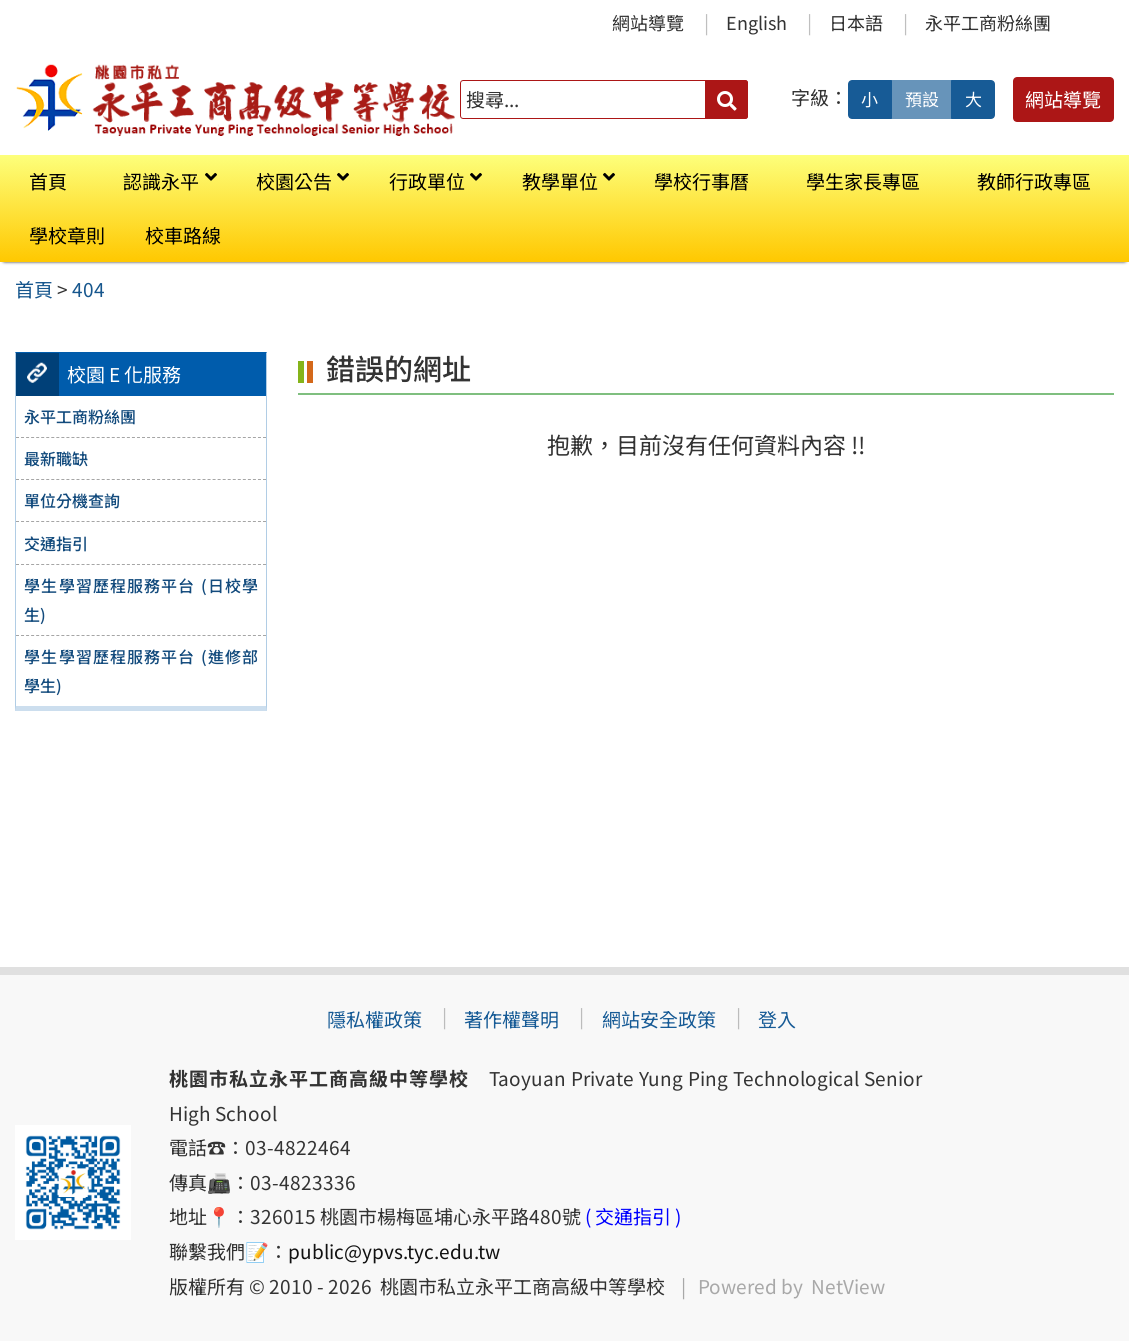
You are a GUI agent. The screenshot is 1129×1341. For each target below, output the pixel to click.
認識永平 (161, 181)
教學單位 (560, 181)
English (756, 22)
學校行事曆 (701, 181)
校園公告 (294, 181)
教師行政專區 (1034, 181)
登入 (777, 1019)
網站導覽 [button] (1063, 99)
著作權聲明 (511, 1019)
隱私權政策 (374, 1019)
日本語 (856, 22)
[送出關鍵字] (726, 99)
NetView (848, 1286)
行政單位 (427, 181)
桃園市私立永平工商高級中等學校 (518, 1286)
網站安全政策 (659, 1019)
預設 (922, 99)
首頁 (48, 181)
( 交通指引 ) (633, 1216)
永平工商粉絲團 (988, 22)
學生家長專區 (863, 181)
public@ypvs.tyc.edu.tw (394, 1251)
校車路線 (183, 235)
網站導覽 (648, 22)
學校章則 (67, 235)
